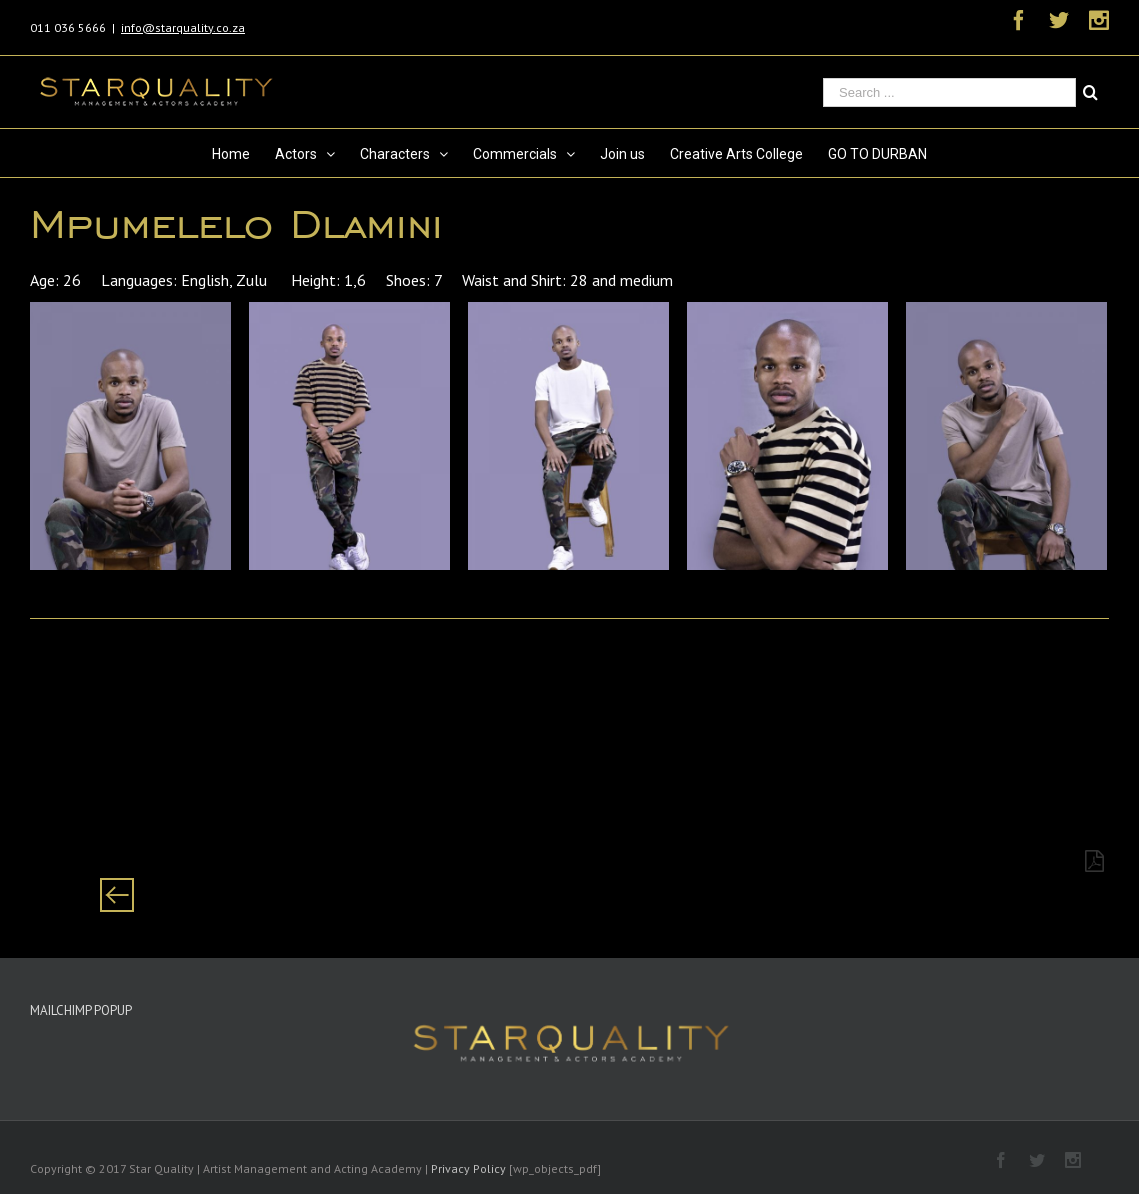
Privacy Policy (468, 1168)
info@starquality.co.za (183, 27)
